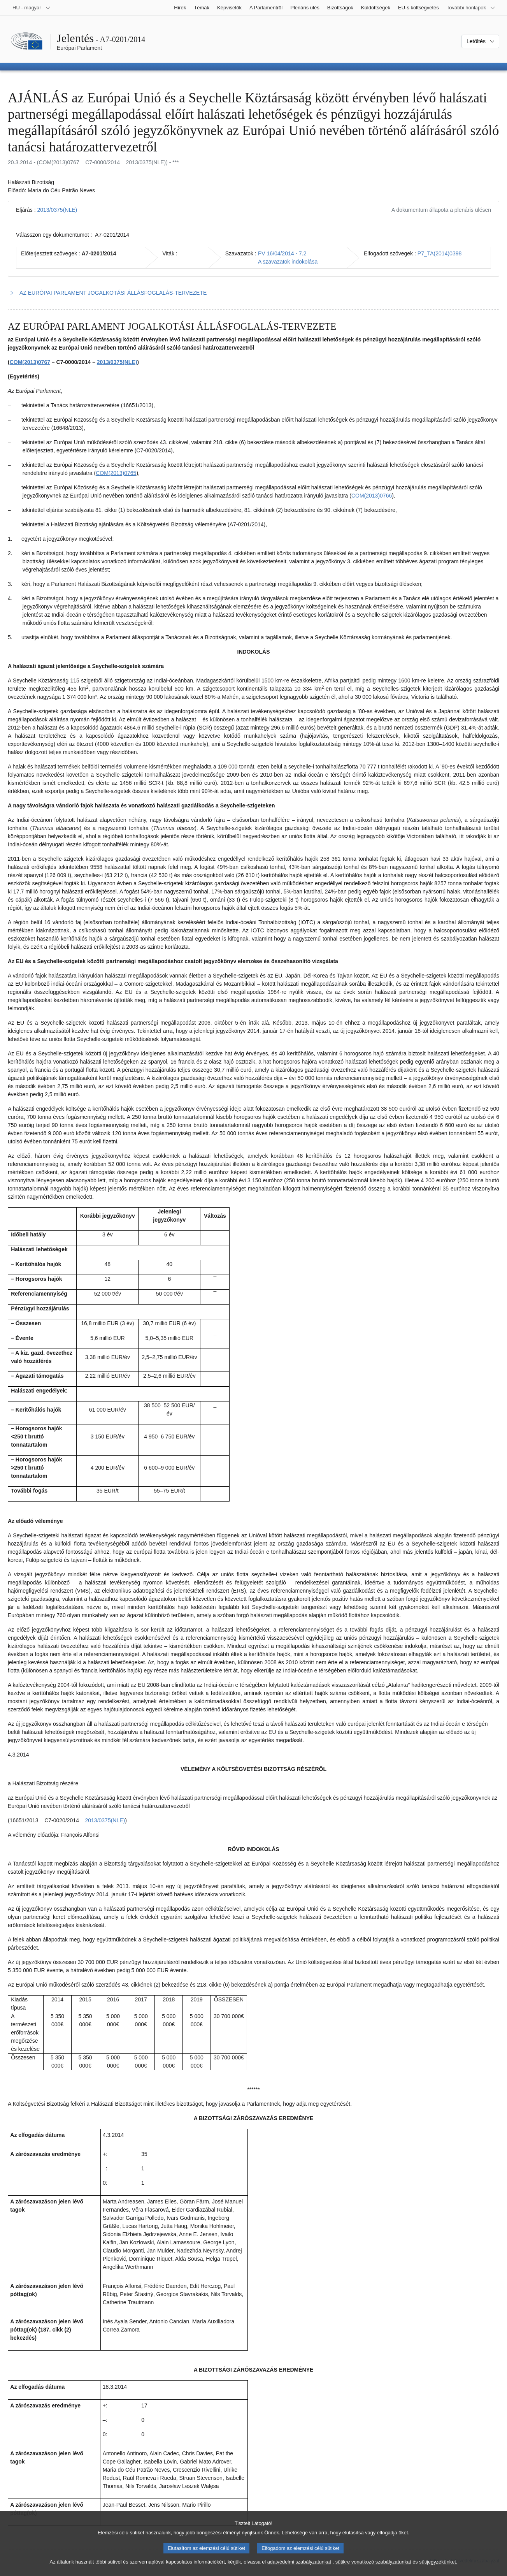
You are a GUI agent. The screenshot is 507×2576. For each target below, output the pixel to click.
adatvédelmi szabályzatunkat (299, 2568)
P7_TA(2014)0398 (439, 253)
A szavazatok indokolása (288, 261)
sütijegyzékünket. (438, 2568)
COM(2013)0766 (371, 495)
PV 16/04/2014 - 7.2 (282, 253)
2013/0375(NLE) (57, 210)
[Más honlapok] (471, 8)
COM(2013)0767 (30, 362)
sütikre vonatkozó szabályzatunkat (373, 2568)
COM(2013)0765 (116, 473)
